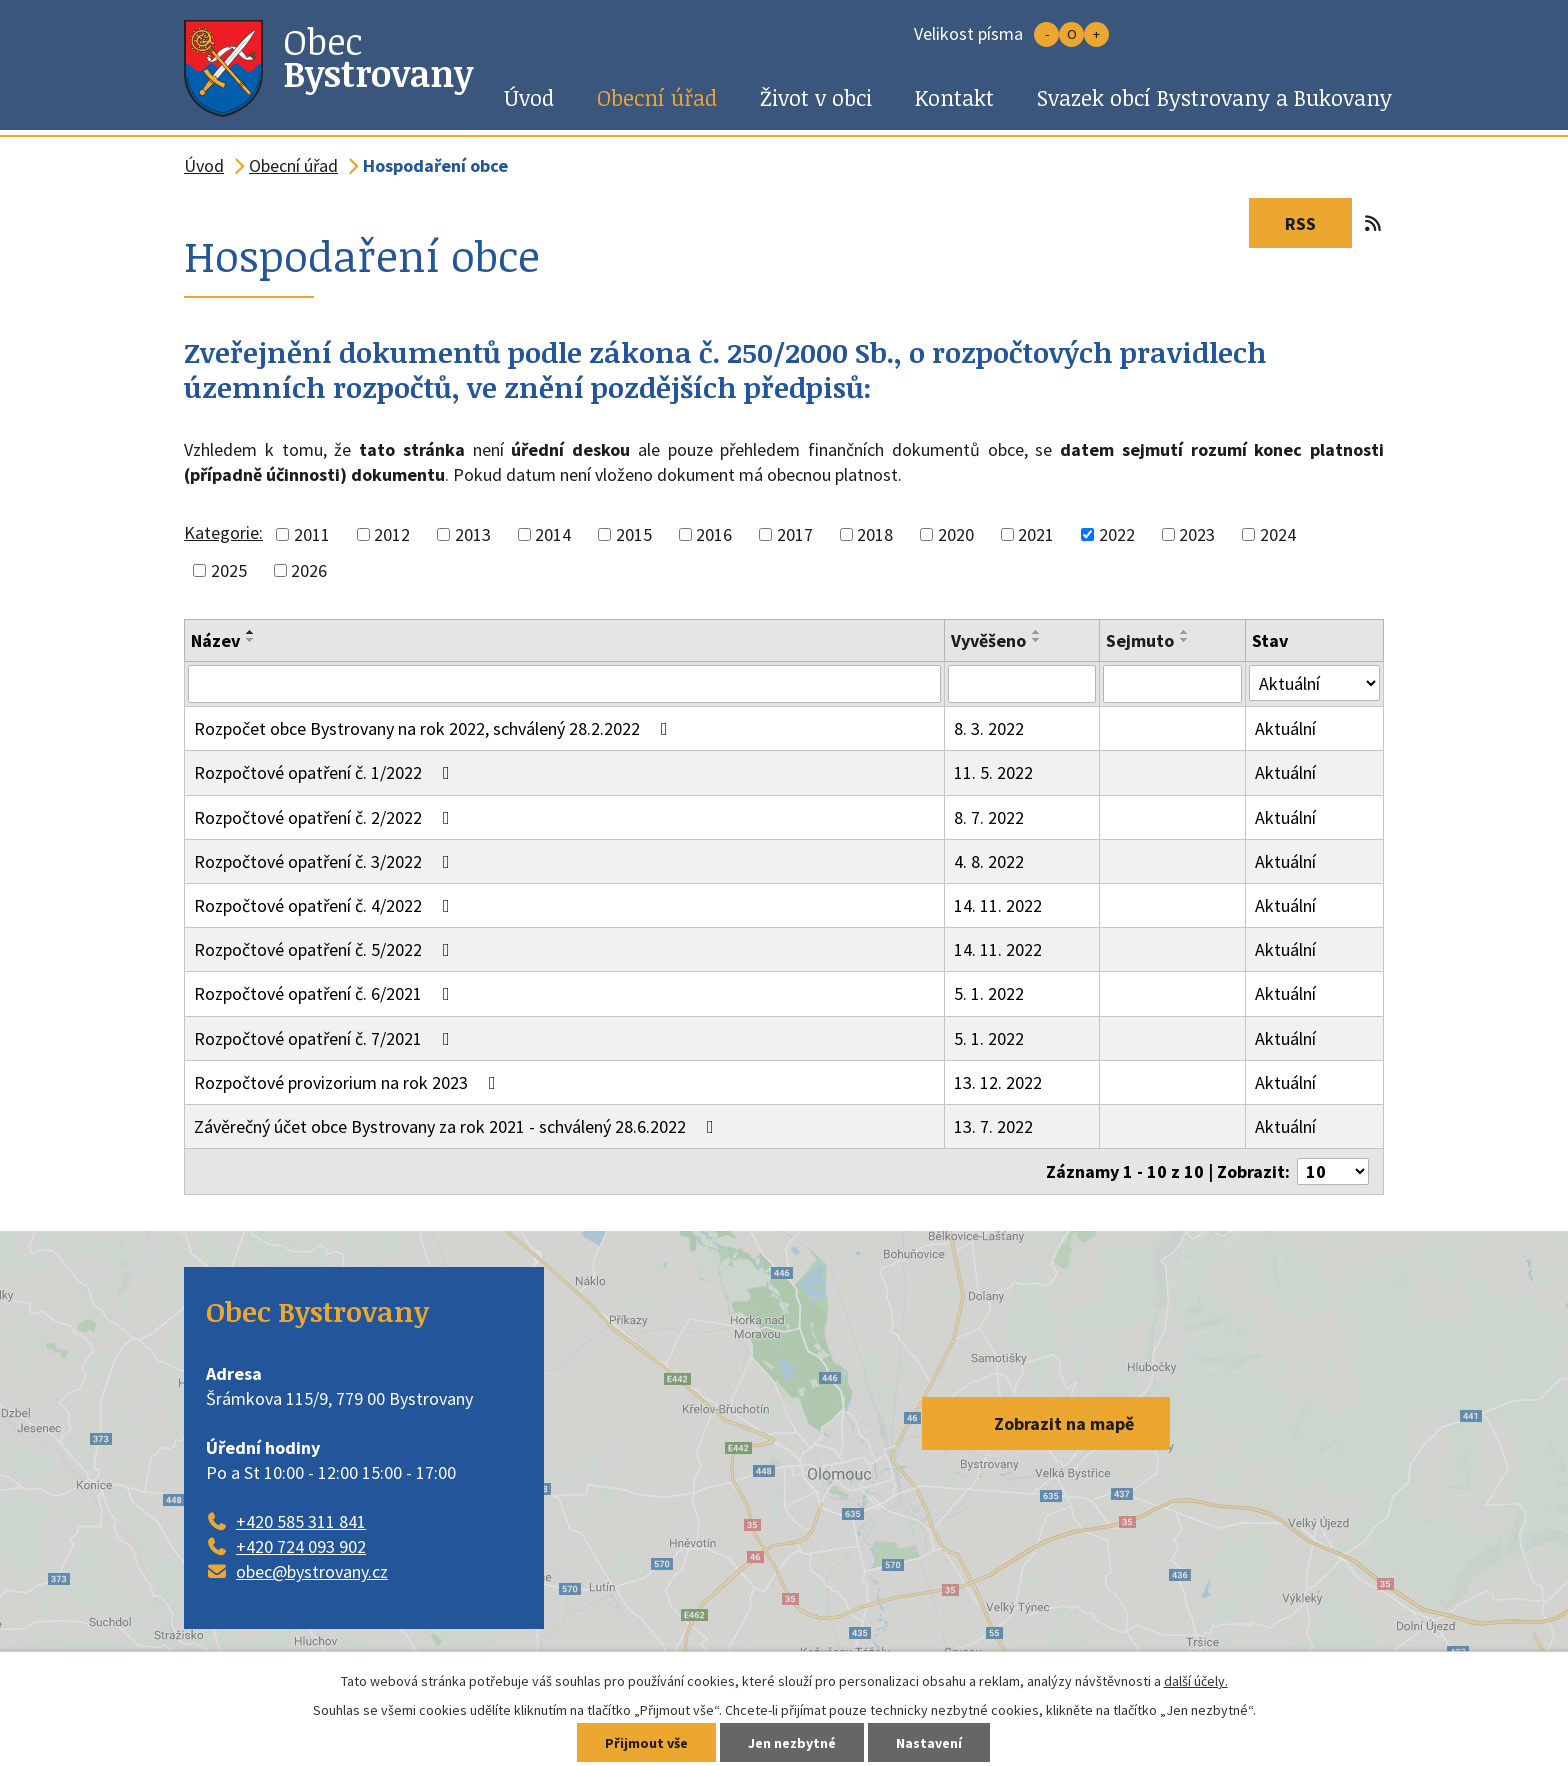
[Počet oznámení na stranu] (1333, 1171)
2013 (473, 534)
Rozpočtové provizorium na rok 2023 (349, 1082)
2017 (795, 534)
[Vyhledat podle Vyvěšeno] (1022, 684)
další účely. (1196, 1681)
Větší (1096, 34)
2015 (634, 534)
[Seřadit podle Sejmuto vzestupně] (1185, 632)
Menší (1046, 34)
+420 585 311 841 (301, 1521)
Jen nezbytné (792, 1743)
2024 (1278, 534)
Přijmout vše (646, 1743)
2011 (312, 534)
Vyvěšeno (988, 640)
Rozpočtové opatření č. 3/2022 (326, 861)
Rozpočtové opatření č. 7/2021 (326, 1038)
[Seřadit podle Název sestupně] (251, 640)
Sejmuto (1140, 640)
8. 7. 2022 (989, 817)
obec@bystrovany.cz (312, 1571)
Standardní (1071, 34)
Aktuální (1285, 728)
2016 (714, 534)
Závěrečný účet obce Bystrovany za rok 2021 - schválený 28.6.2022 (458, 1126)
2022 (1117, 534)
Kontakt (954, 97)
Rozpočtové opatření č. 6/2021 (326, 993)
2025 (229, 570)
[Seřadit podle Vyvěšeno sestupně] (1037, 640)
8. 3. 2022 (989, 728)
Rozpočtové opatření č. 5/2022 (326, 949)
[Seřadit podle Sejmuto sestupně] (1185, 640)
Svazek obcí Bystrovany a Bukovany (1214, 97)
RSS (1318, 223)
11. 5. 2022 (993, 772)
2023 (1197, 534)
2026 (309, 570)
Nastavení (929, 1743)
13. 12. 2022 (998, 1082)
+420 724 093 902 (301, 1546)
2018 (875, 534)
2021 (1036, 534)
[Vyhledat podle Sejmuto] (1172, 684)
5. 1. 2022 (989, 993)
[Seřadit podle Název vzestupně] (251, 632)
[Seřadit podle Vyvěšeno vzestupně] (1037, 632)
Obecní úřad (657, 97)
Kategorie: (223, 532)
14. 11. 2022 (998, 905)
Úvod (529, 97)
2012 (392, 534)
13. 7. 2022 (993, 1126)
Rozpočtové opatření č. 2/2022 (326, 817)
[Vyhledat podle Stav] (1314, 683)
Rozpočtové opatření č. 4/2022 (326, 905)
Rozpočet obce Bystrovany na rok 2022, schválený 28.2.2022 (435, 728)
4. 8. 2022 (989, 861)
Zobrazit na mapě (1064, 1423)
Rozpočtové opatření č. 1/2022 (326, 772)
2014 (553, 534)
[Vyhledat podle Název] (564, 684)
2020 (956, 534)
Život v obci (816, 97)
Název (215, 640)
